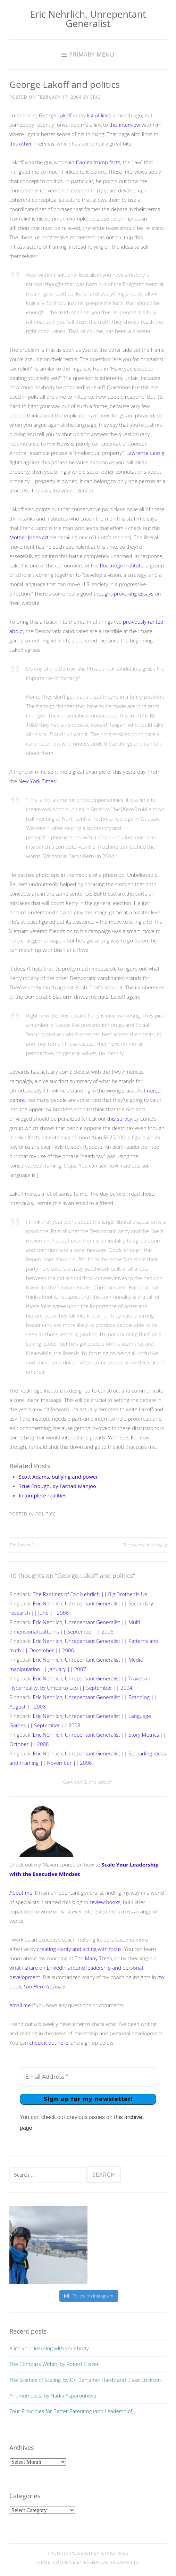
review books (105, 1901)
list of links (99, 115)
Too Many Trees (93, 1958)
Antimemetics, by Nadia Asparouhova (52, 2395)
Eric (95, 97)
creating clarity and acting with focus (79, 1948)
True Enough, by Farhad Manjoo (57, 1485)
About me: (21, 1892)
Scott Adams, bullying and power (58, 1476)
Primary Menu (91, 54)
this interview (124, 124)
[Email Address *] (88, 2077)
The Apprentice (22, 1545)
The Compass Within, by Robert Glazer (54, 2363)
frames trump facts (98, 162)
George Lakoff (55, 115)
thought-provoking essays (124, 593)
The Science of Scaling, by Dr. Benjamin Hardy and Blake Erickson (85, 2379)
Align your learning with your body (49, 2348)
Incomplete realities (43, 1495)
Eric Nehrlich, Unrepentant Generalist (88, 19)
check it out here (48, 2042)
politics (45, 1514)
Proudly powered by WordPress (88, 2553)
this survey (119, 1118)
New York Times (37, 781)
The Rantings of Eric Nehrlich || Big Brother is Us (90, 1593)
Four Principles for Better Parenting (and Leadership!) (71, 2411)
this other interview (32, 143)
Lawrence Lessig (145, 452)
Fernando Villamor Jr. (112, 2562)
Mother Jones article (32, 537)
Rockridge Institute (121, 565)
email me (20, 2005)
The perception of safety (145, 1545)
